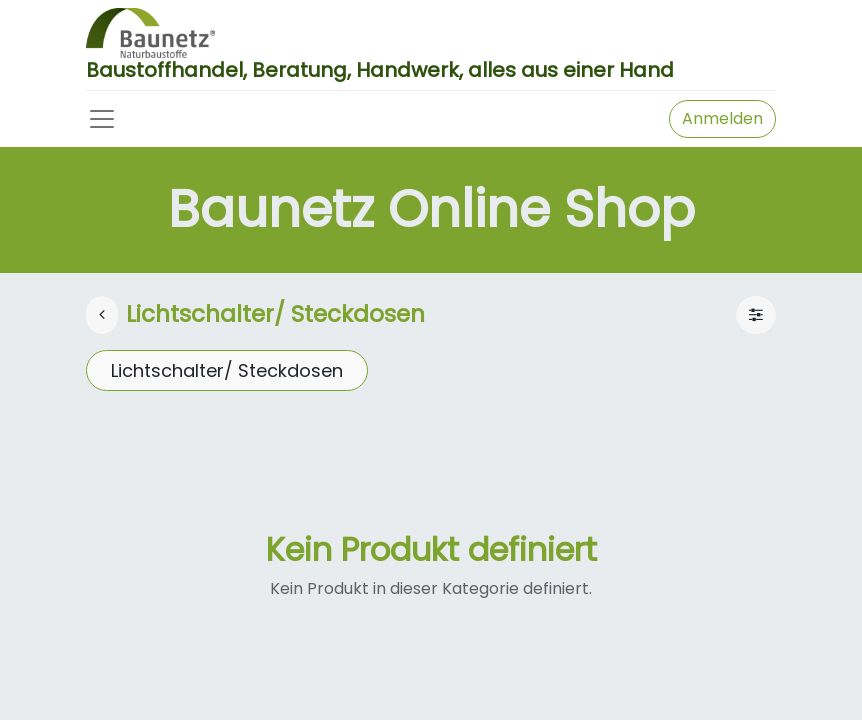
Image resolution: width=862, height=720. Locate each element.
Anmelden (722, 118)
